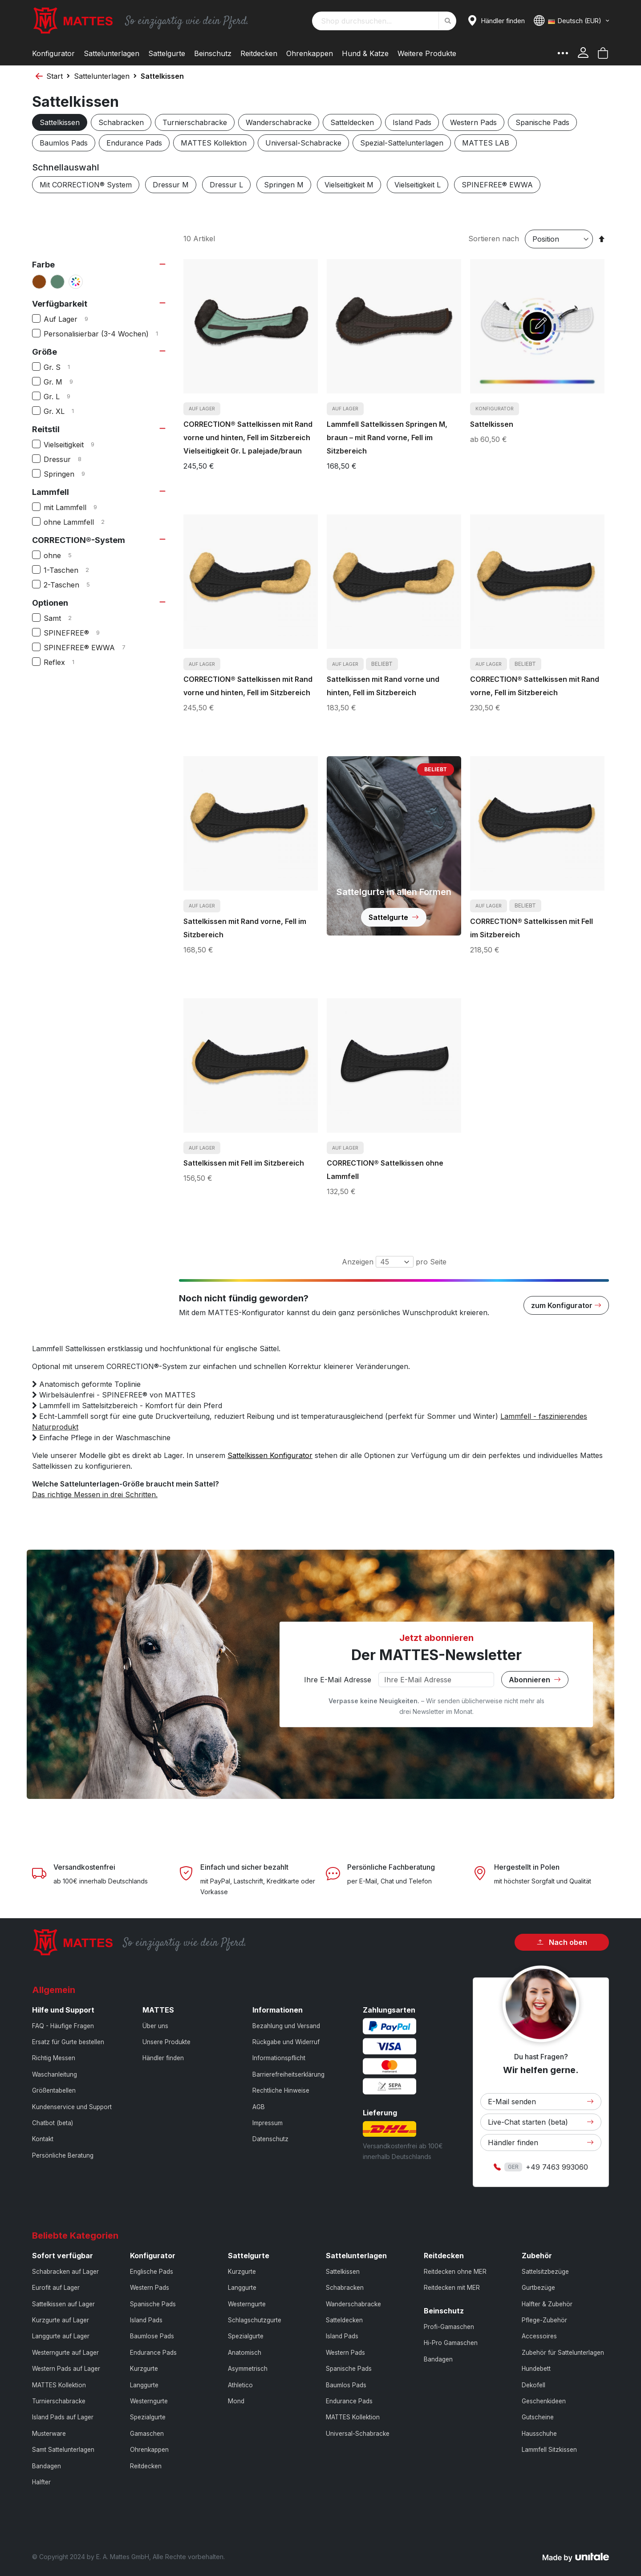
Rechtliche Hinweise (280, 2090)
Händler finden (163, 2058)
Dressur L (226, 184)
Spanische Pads (542, 122)
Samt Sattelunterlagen (63, 2449)
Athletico (240, 2385)
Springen (71, 474)
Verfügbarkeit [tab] (59, 303)
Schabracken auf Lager (65, 2271)
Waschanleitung (54, 2074)
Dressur (70, 459)
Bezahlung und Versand (286, 2025)
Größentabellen (54, 2090)
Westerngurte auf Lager (65, 2352)
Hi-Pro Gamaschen (451, 2342)
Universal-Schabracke (303, 142)
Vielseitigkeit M (349, 184)
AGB (258, 2106)
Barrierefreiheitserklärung (288, 2074)
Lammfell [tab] (50, 492)
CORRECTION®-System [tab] (78, 540)
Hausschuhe (539, 2433)
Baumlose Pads (152, 2336)
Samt (65, 618)
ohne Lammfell (81, 522)
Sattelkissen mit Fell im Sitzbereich (243, 1162)
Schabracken (121, 122)
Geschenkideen (544, 2401)
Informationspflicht (278, 2058)
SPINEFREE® (79, 633)
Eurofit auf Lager (56, 2287)
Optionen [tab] (50, 603)
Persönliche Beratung (62, 2155)
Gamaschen (147, 2433)
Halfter (41, 2482)
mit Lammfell (77, 507)
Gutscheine (538, 2417)
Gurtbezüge (538, 2287)
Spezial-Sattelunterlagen (401, 142)
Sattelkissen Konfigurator (269, 1455)
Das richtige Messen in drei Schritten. (95, 1494)
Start (54, 76)
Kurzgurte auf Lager (60, 2320)
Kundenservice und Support (72, 2106)
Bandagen (46, 2466)
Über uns (155, 2025)
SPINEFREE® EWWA (497, 184)
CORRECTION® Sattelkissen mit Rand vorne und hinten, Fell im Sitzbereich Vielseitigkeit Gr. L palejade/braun (247, 437)
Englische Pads (151, 2271)
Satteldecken (352, 122)
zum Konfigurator (566, 1305)
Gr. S (62, 367)
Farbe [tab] (43, 264)
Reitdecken (146, 2466)
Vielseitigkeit (76, 444)
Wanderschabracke (279, 122)
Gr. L (64, 396)
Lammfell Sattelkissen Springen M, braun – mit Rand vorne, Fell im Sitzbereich (387, 437)
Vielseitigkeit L (417, 184)
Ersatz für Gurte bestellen (68, 2041)
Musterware (49, 2433)
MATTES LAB (485, 142)
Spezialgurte (148, 2417)
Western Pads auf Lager (66, 2368)
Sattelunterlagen (102, 76)
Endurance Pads (134, 142)
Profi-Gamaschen (449, 2326)
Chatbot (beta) (52, 2122)
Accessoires (539, 2336)
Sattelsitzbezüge (545, 2271)
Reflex (64, 662)
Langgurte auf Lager (60, 2336)
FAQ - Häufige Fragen (63, 2025)
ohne (65, 555)
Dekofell (533, 2385)
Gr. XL (64, 411)
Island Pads (412, 122)
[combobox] (384, 21)
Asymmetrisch (248, 2368)
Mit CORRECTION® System (86, 184)
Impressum (267, 2122)
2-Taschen (74, 584)
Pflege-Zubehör (544, 2320)
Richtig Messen (53, 2058)
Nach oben (561, 1942)
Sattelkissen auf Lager (63, 2304)
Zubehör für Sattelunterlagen (563, 2352)
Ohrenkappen (149, 2449)
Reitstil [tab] (46, 429)
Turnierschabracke (194, 122)
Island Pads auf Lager (62, 2417)
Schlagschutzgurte (254, 2320)
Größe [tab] (44, 351)
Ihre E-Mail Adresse (337, 1679)
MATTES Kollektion (214, 142)
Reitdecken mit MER (452, 2287)
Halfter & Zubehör (547, 2304)
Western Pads (473, 122)
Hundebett (536, 2368)
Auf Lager (73, 319)
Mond (236, 2401)
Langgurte (144, 2385)
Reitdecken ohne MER (455, 2271)
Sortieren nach (493, 238)
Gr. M (65, 382)
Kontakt (42, 2139)
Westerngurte (149, 2401)
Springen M (284, 184)
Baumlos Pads (64, 142)
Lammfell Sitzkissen (549, 2449)
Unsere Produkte (166, 2041)
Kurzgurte (144, 2368)
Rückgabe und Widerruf (286, 2041)
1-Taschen (73, 570)
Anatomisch (244, 2352)
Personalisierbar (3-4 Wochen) (106, 333)
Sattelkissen (60, 122)
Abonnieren (535, 1679)
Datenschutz (270, 2139)
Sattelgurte (394, 917)
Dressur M (171, 184)
